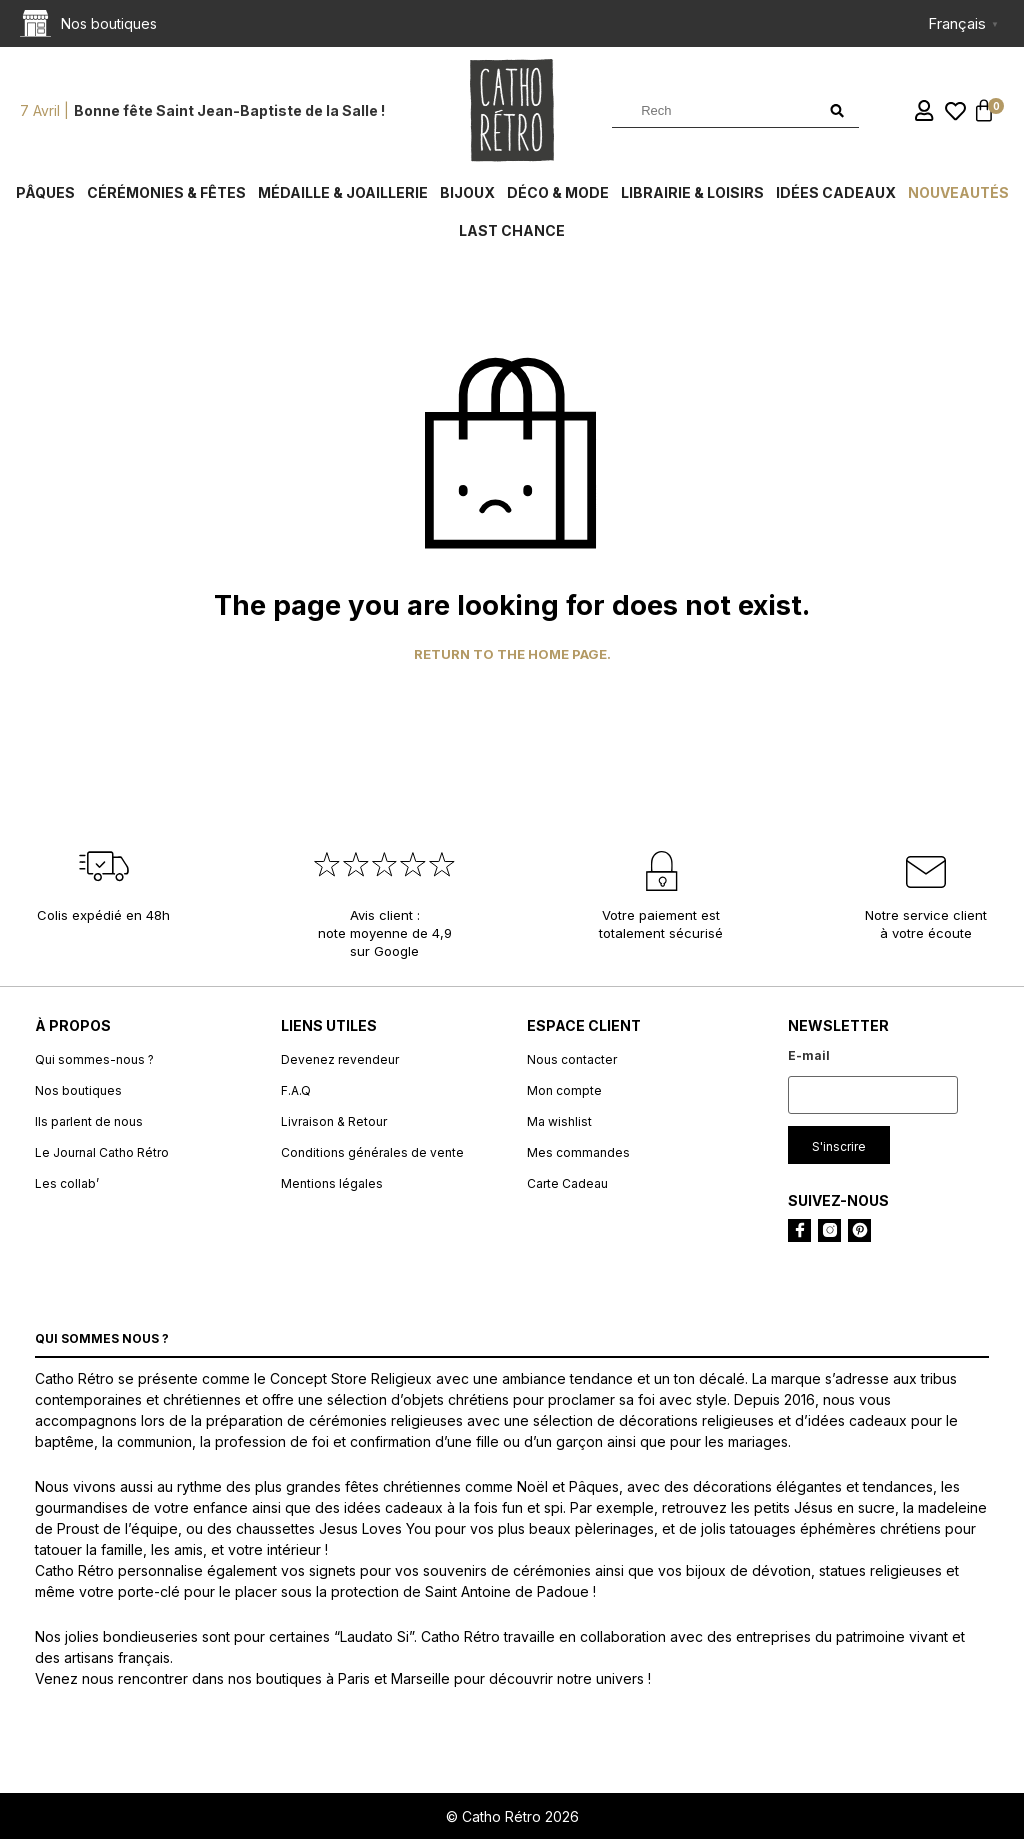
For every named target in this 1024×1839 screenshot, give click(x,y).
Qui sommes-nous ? (94, 1059)
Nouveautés (958, 192)
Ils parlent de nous (89, 1121)
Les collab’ (67, 1183)
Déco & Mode (558, 192)
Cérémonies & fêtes (166, 192)
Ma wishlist (559, 1121)
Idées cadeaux (836, 192)
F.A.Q (296, 1090)
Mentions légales (332, 1183)
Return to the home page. (512, 654)
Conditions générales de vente (372, 1152)
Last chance (512, 230)
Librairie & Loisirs (692, 192)
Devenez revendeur (340, 1059)
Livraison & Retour (334, 1121)
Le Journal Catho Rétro (102, 1152)
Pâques (45, 192)
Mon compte (564, 1090)
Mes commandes (578, 1152)
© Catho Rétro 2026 (512, 1816)
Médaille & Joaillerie (343, 192)
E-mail (809, 1055)
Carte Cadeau (567, 1183)
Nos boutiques (78, 1090)
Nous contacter (572, 1059)
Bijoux (467, 192)
